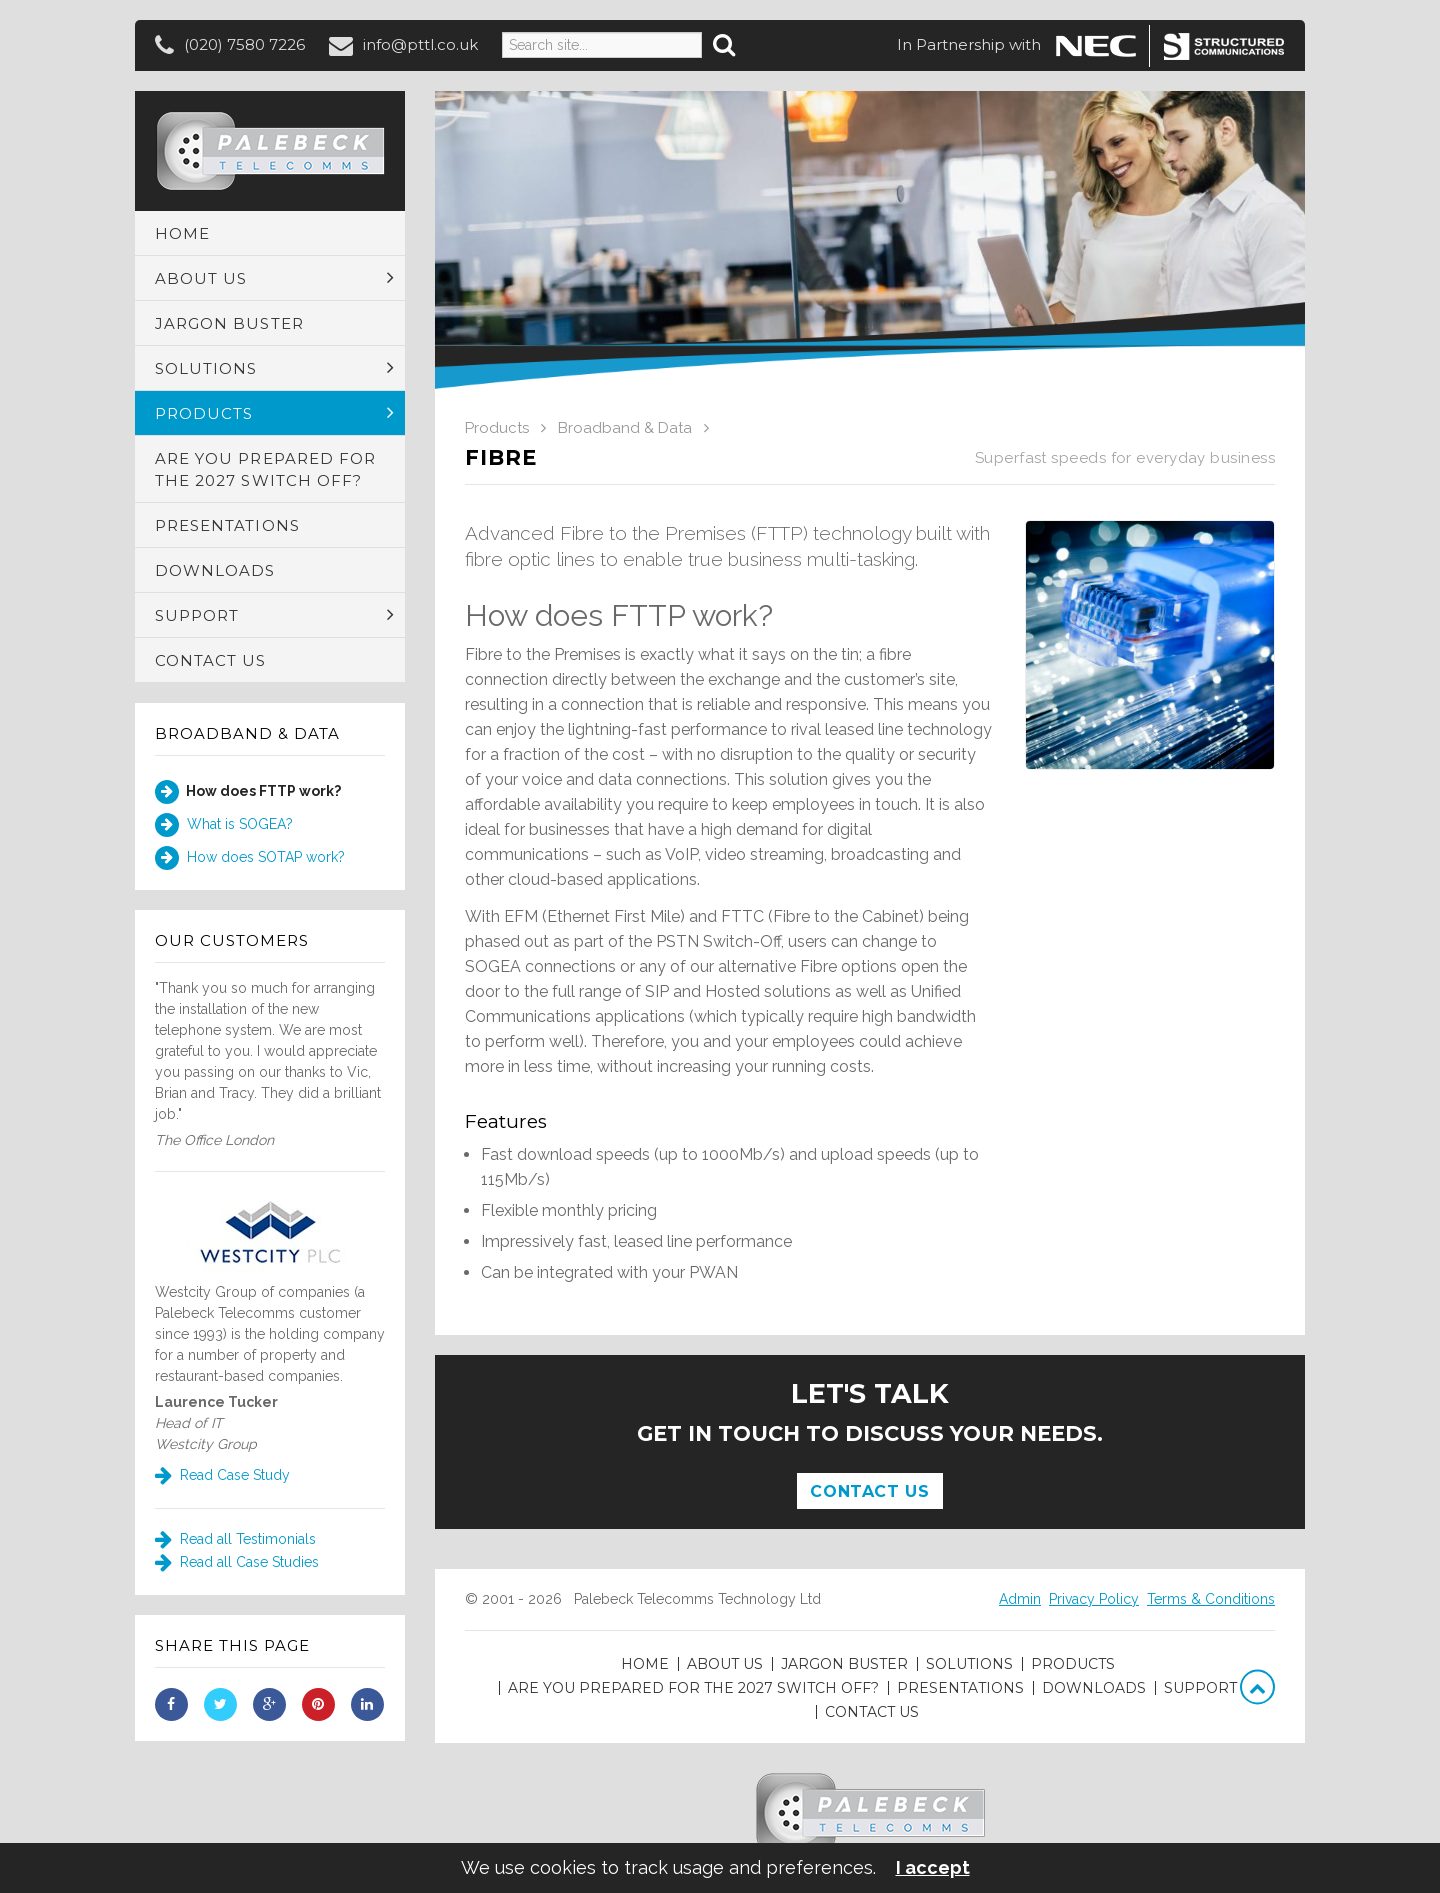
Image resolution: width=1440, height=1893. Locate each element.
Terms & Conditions (1211, 1599)
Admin (1020, 1599)
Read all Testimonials (235, 1539)
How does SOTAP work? (250, 858)
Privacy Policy (1094, 1599)
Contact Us (869, 1491)
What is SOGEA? (224, 825)
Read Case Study (222, 1475)
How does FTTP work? (248, 792)
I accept (933, 1868)
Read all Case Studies (237, 1562)
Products (497, 428)
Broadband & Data (247, 733)
